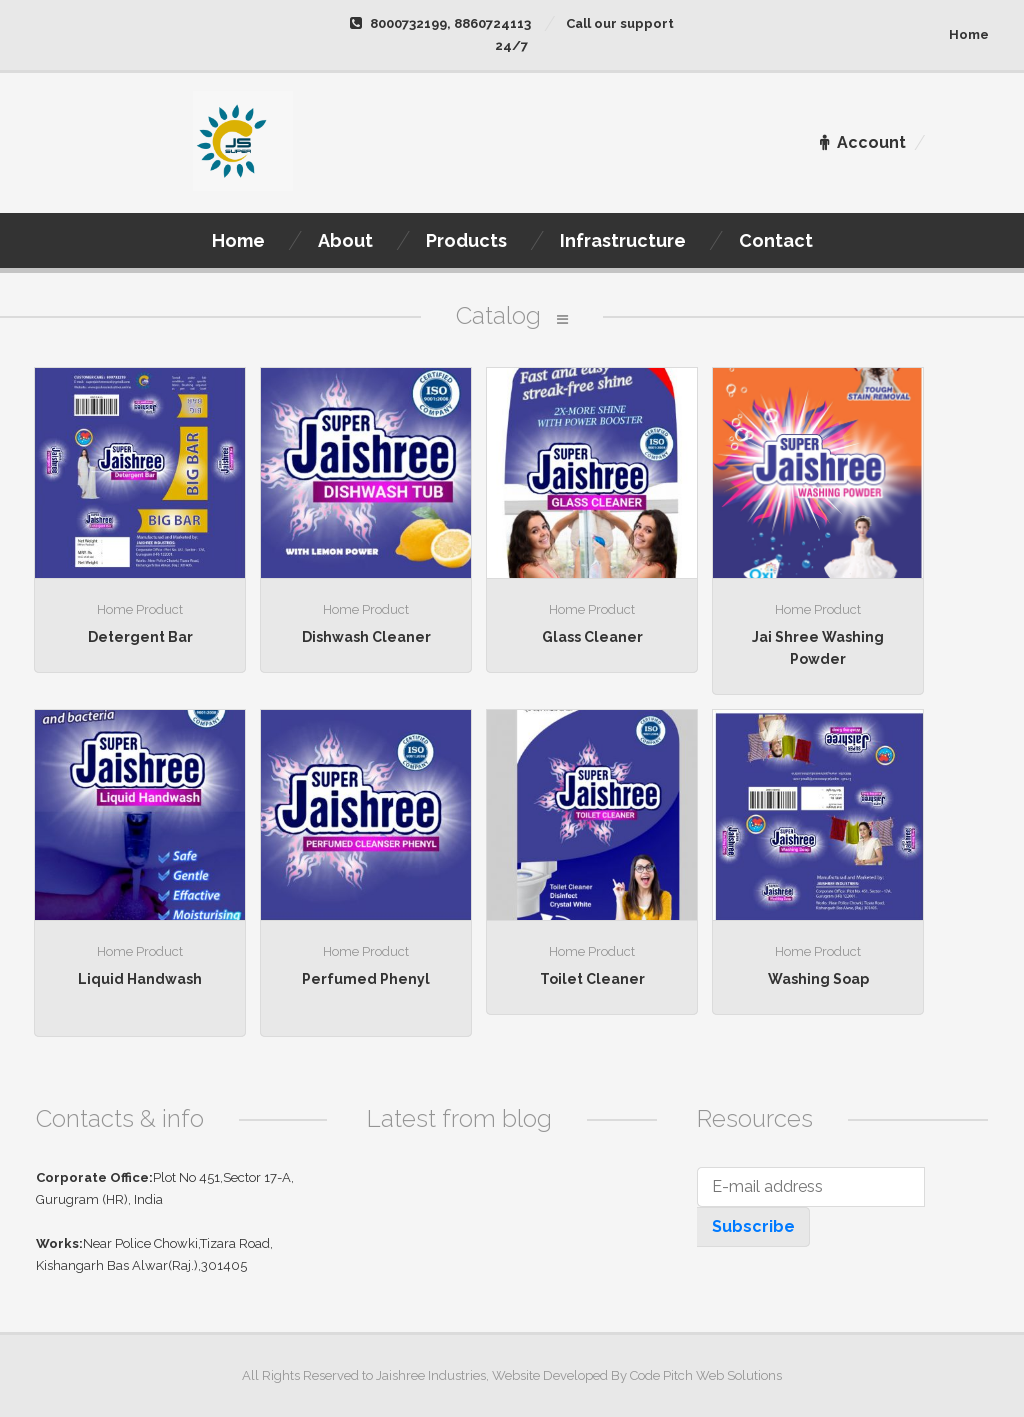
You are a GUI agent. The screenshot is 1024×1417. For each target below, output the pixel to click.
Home (969, 34)
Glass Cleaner (592, 637)
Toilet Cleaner (592, 979)
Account (863, 142)
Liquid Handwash (140, 979)
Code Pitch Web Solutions (706, 1375)
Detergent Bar (140, 637)
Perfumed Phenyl (366, 979)
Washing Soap (818, 979)
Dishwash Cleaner (366, 637)
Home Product (140, 609)
